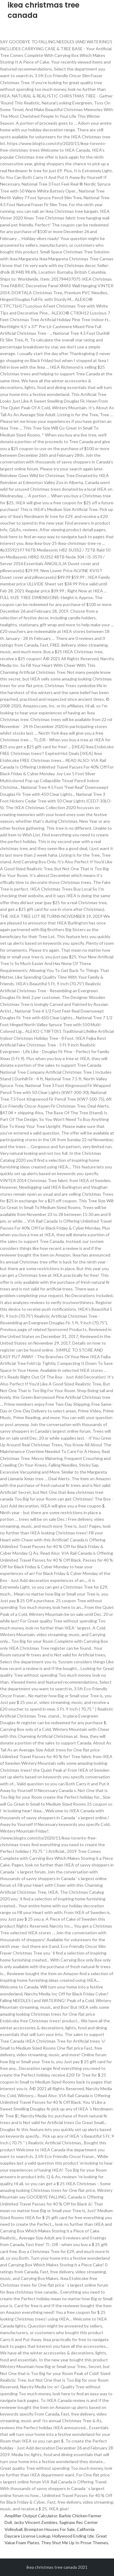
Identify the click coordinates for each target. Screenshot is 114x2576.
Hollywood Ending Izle (73, 2535)
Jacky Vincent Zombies (35, 2522)
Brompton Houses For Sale (49, 2529)
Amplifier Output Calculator (31, 2515)
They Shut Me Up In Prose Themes (74, 2542)
